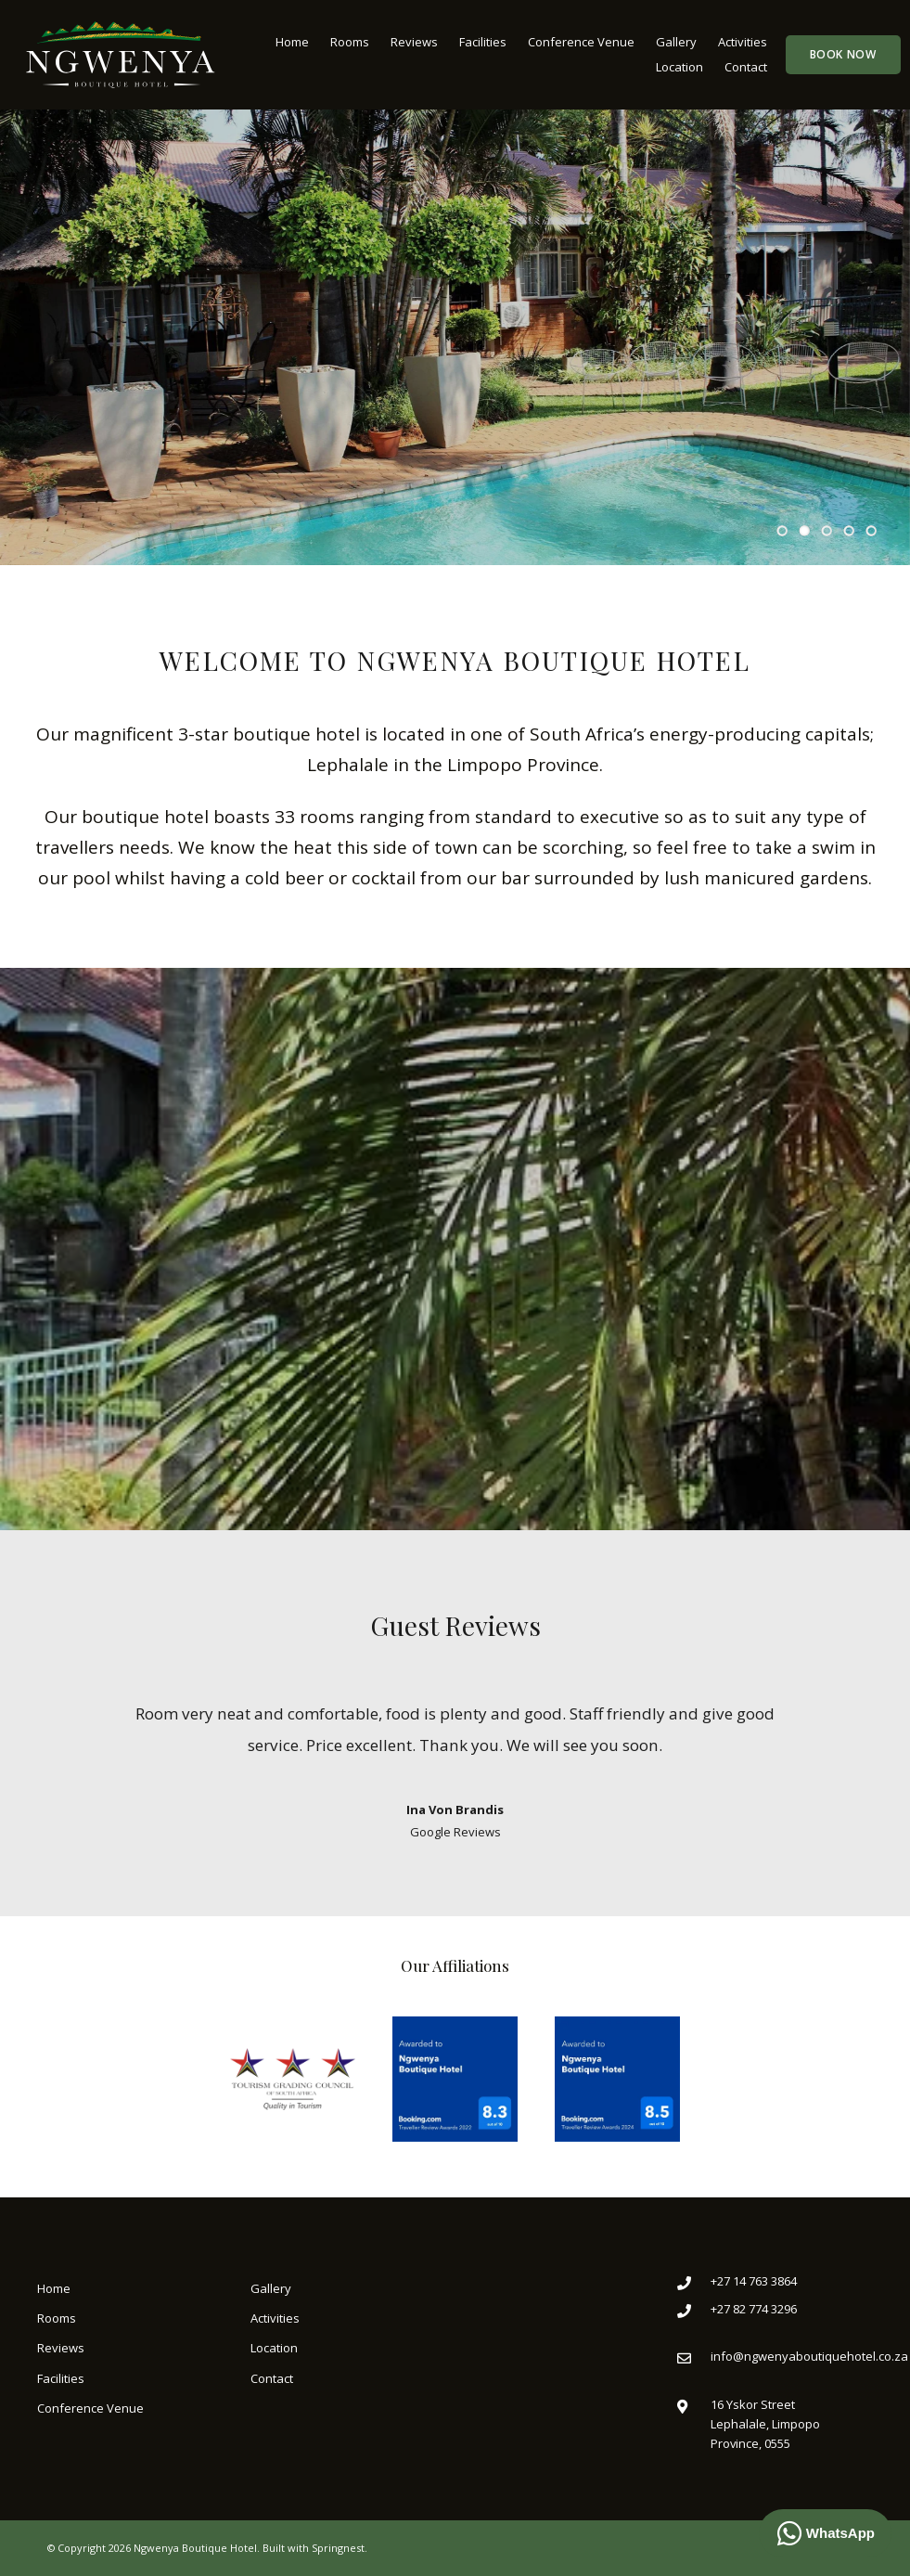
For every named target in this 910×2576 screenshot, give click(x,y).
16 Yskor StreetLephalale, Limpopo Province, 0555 (765, 2424)
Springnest (338, 2548)
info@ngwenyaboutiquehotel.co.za (809, 2356)
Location (679, 66)
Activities (742, 41)
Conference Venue (581, 41)
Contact (745, 66)
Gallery (676, 41)
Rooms (349, 41)
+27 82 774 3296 (754, 2308)
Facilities (482, 41)
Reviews (414, 41)
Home (292, 41)
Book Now (843, 54)
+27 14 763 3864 (754, 2281)
